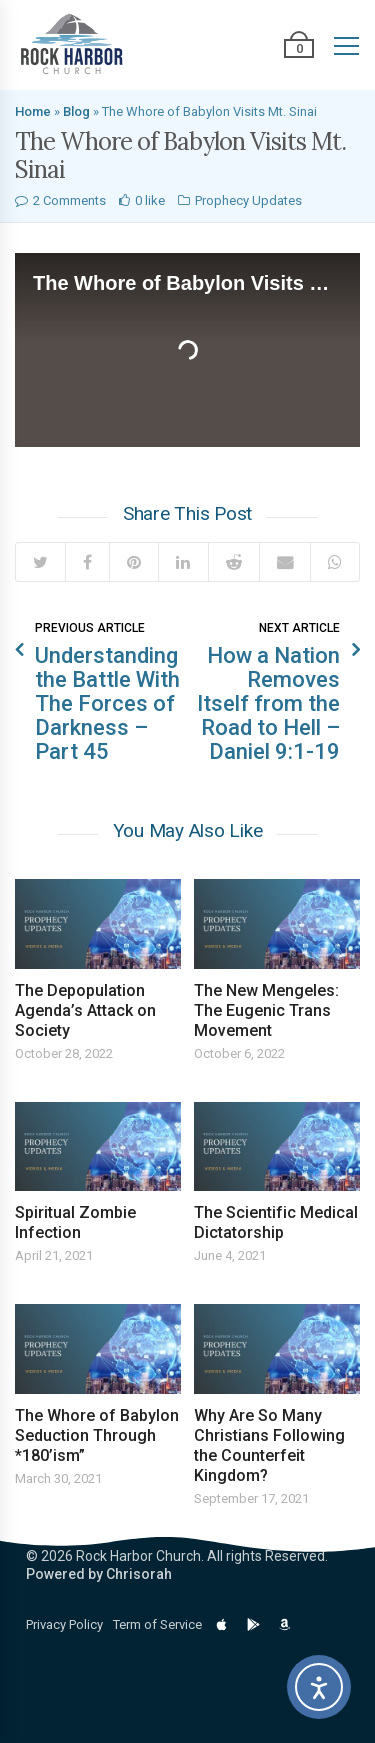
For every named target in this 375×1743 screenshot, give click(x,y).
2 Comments (69, 200)
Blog (76, 111)
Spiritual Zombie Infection (75, 1222)
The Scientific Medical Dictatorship (276, 1222)
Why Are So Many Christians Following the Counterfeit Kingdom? (269, 1445)
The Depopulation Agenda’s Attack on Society (85, 1010)
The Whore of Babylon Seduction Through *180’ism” (97, 1435)
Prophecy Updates (248, 200)
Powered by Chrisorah (99, 1574)
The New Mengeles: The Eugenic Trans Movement (266, 1010)
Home (33, 111)
